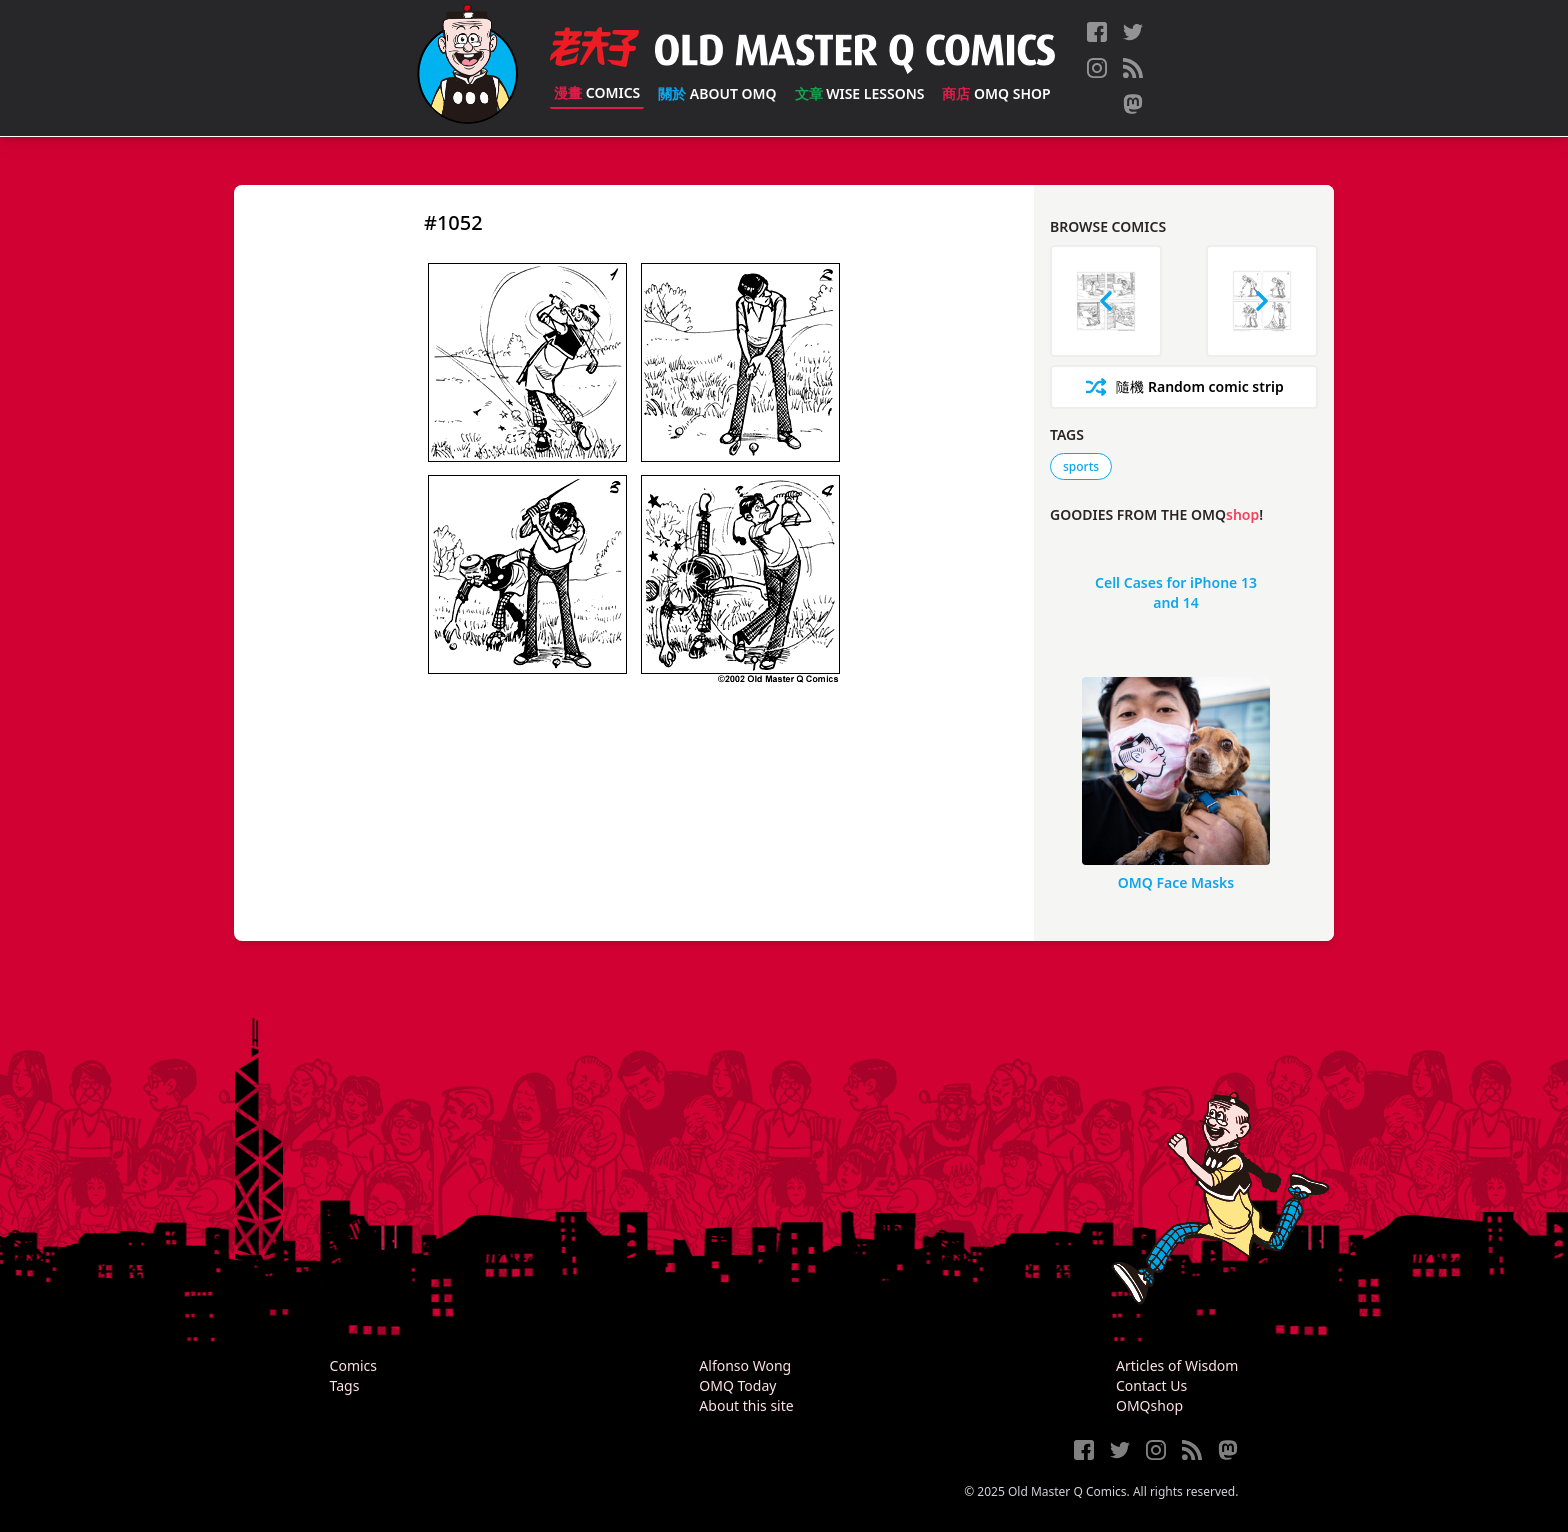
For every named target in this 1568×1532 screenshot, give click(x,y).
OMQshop (1149, 1405)
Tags (345, 1385)
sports (1081, 466)
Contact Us (1151, 1385)
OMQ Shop (996, 93)
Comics (597, 92)
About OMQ (717, 93)
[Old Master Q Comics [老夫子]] (467, 68)
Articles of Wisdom (1177, 1365)
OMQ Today (737, 1385)
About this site (746, 1405)
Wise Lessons (860, 93)
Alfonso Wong (745, 1365)
